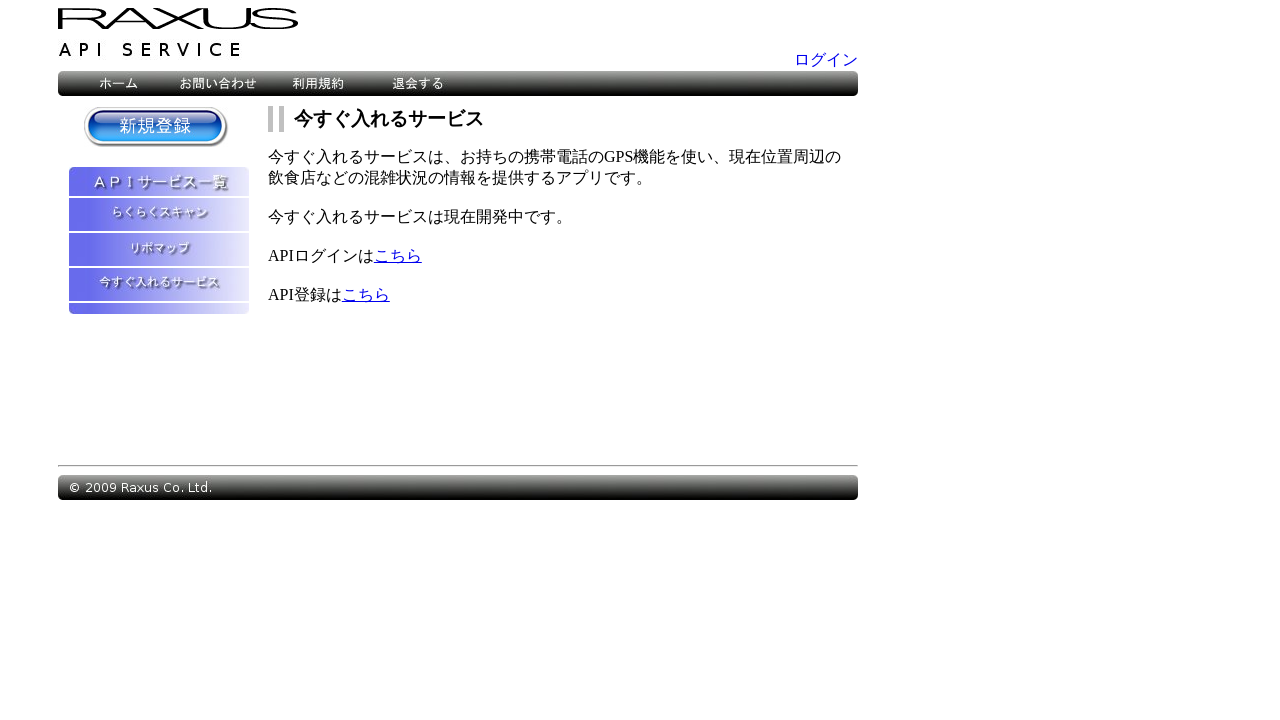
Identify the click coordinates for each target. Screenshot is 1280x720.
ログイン (826, 59)
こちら (398, 255)
